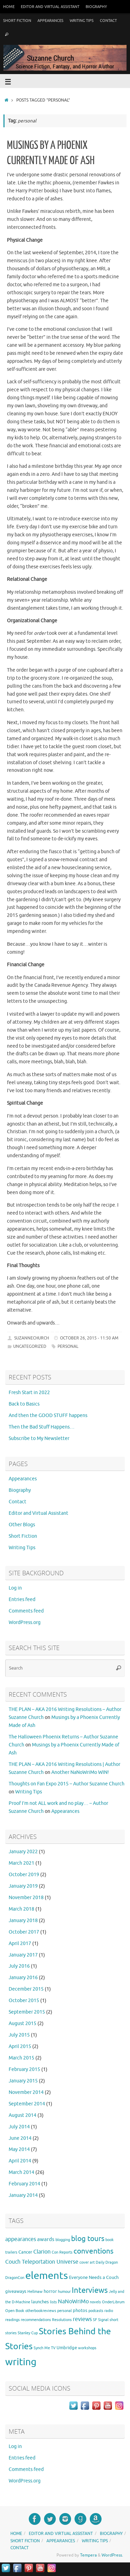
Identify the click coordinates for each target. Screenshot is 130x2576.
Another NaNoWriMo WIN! (80, 1772)
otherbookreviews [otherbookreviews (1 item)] (40, 2311)
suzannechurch (31, 1338)
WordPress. (112, 2555)
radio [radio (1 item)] (108, 2311)
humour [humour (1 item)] (64, 2291)
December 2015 (26, 1989)
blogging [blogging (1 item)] (62, 2240)
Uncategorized (29, 1346)
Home (9, 6)
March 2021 (21, 1863)
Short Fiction (17, 20)
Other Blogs (22, 1525)
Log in (15, 1588)
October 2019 (24, 1875)
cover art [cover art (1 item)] (87, 2262)
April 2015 (20, 2046)
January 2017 (23, 1955)
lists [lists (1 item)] (53, 2302)
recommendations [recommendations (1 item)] (36, 2320)
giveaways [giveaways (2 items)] (15, 2291)
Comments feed (26, 1611)
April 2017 (20, 1943)
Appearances (50, 20)
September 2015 (27, 2012)
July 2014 (19, 2127)
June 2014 (20, 2138)
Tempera (88, 2555)
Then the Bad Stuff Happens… (42, 1427)
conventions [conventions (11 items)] (93, 2251)
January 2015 (23, 2081)
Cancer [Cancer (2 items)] (25, 2252)
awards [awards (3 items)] (45, 2239)
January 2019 (23, 1886)
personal (68, 1346)
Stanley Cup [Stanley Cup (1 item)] (28, 2333)
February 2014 (24, 2184)
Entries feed (22, 1599)
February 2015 (24, 2069)
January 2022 (23, 1852)
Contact (108, 20)
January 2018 (23, 1920)
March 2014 (21, 2172)
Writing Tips (82, 20)
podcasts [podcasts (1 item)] (95, 2311)
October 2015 (24, 2000)
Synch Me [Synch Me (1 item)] (42, 2348)
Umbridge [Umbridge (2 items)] (67, 2348)
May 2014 (19, 2149)
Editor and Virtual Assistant (50, 6)
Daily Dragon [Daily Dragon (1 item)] (107, 2262)
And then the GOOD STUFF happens (48, 1415)
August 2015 (22, 2023)
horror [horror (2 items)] (50, 2291)
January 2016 (23, 1978)
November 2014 (26, 2092)
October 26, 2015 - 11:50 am (89, 1338)
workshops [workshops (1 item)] (87, 2348)
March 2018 (21, 1909)
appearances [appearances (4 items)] (20, 2239)
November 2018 (26, 1898)
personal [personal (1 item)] (64, 2311)
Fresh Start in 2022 (29, 1392)
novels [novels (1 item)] (95, 2302)
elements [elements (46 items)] (46, 2275)
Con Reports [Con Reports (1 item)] (62, 2252)
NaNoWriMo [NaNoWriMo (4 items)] (73, 2301)
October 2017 (24, 1932)
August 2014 (22, 2115)
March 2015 (21, 2058)
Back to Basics (24, 1404)
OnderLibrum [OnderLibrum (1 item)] (113, 2302)
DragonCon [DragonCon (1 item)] (14, 2277)
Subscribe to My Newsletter (39, 1438)
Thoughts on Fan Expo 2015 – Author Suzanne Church (66, 1784)
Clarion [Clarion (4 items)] (42, 2251)
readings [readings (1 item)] (12, 2320)
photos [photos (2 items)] (80, 2310)
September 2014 (27, 2104)
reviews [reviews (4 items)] (82, 2319)
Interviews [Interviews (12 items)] (90, 2290)
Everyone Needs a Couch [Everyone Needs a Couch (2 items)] (94, 2277)
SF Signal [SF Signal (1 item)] (101, 2320)
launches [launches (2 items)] (40, 2302)
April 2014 (20, 2161)
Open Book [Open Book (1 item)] (14, 2311)
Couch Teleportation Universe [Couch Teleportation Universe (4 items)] (41, 2261)
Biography (96, 6)
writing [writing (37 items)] (20, 2362)
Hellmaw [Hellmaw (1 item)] (35, 2291)
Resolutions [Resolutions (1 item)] (62, 2320)
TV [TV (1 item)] (53, 2348)
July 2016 (19, 1966)
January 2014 (23, 2195)
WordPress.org (25, 1622)
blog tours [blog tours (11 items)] (87, 2238)
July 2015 (19, 2035)
